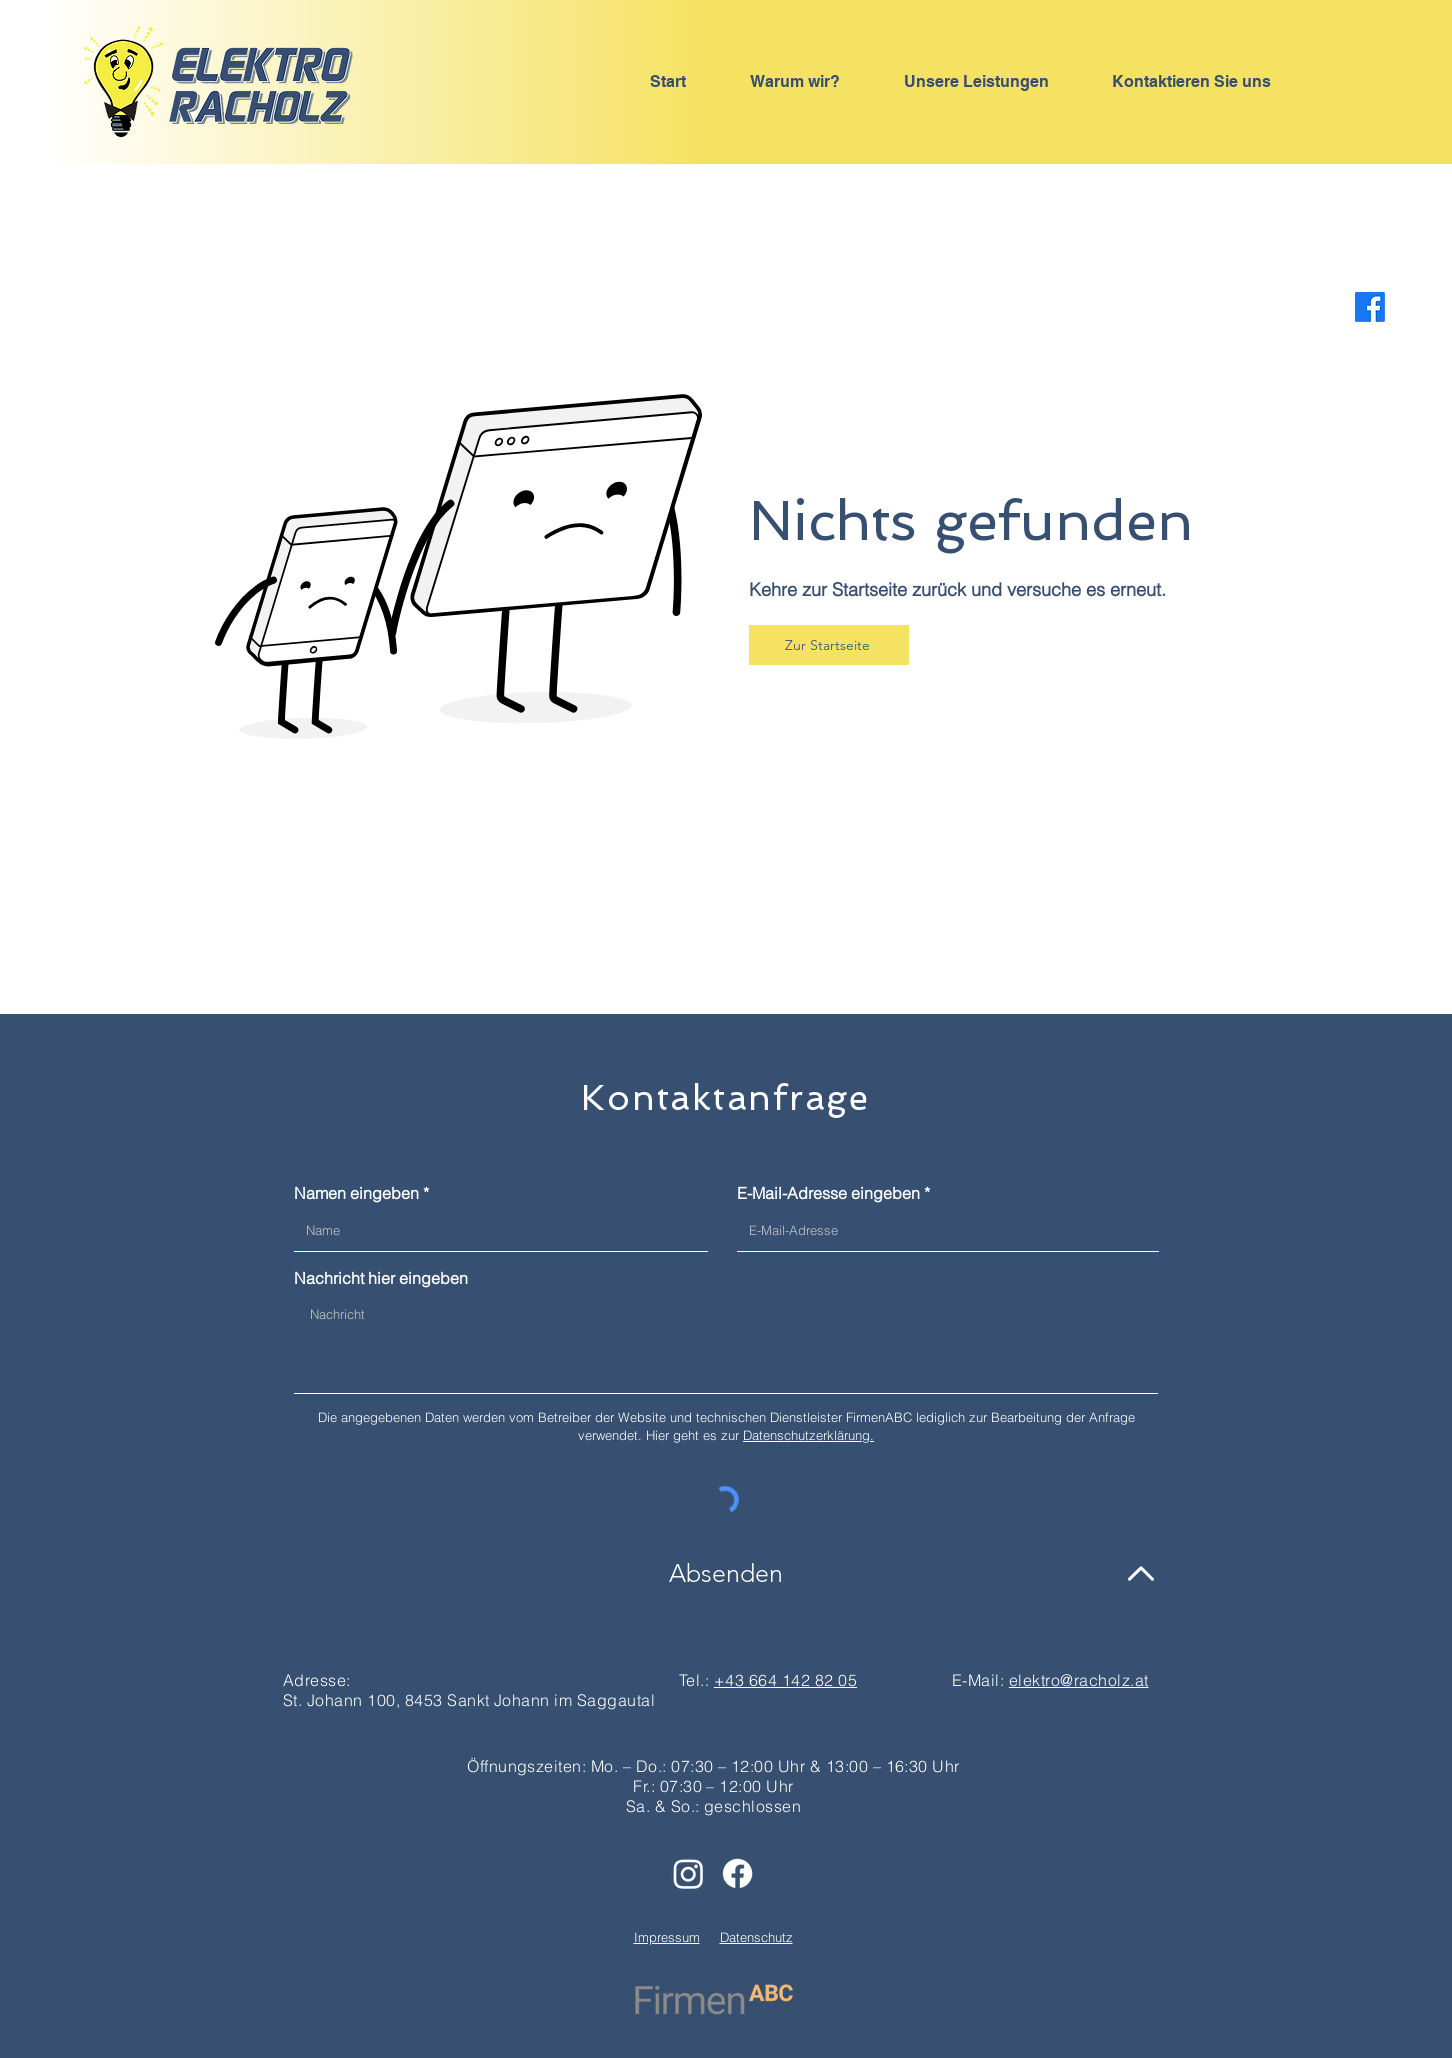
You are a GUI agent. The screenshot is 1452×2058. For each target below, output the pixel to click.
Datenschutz (756, 1937)
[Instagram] (688, 1873)
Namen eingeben (356, 1193)
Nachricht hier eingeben (381, 1278)
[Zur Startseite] (829, 645)
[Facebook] (1370, 307)
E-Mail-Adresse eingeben (828, 1193)
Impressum (667, 1937)
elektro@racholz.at (1079, 1680)
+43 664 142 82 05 (785, 1680)
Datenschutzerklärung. (808, 1435)
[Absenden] (726, 1573)
